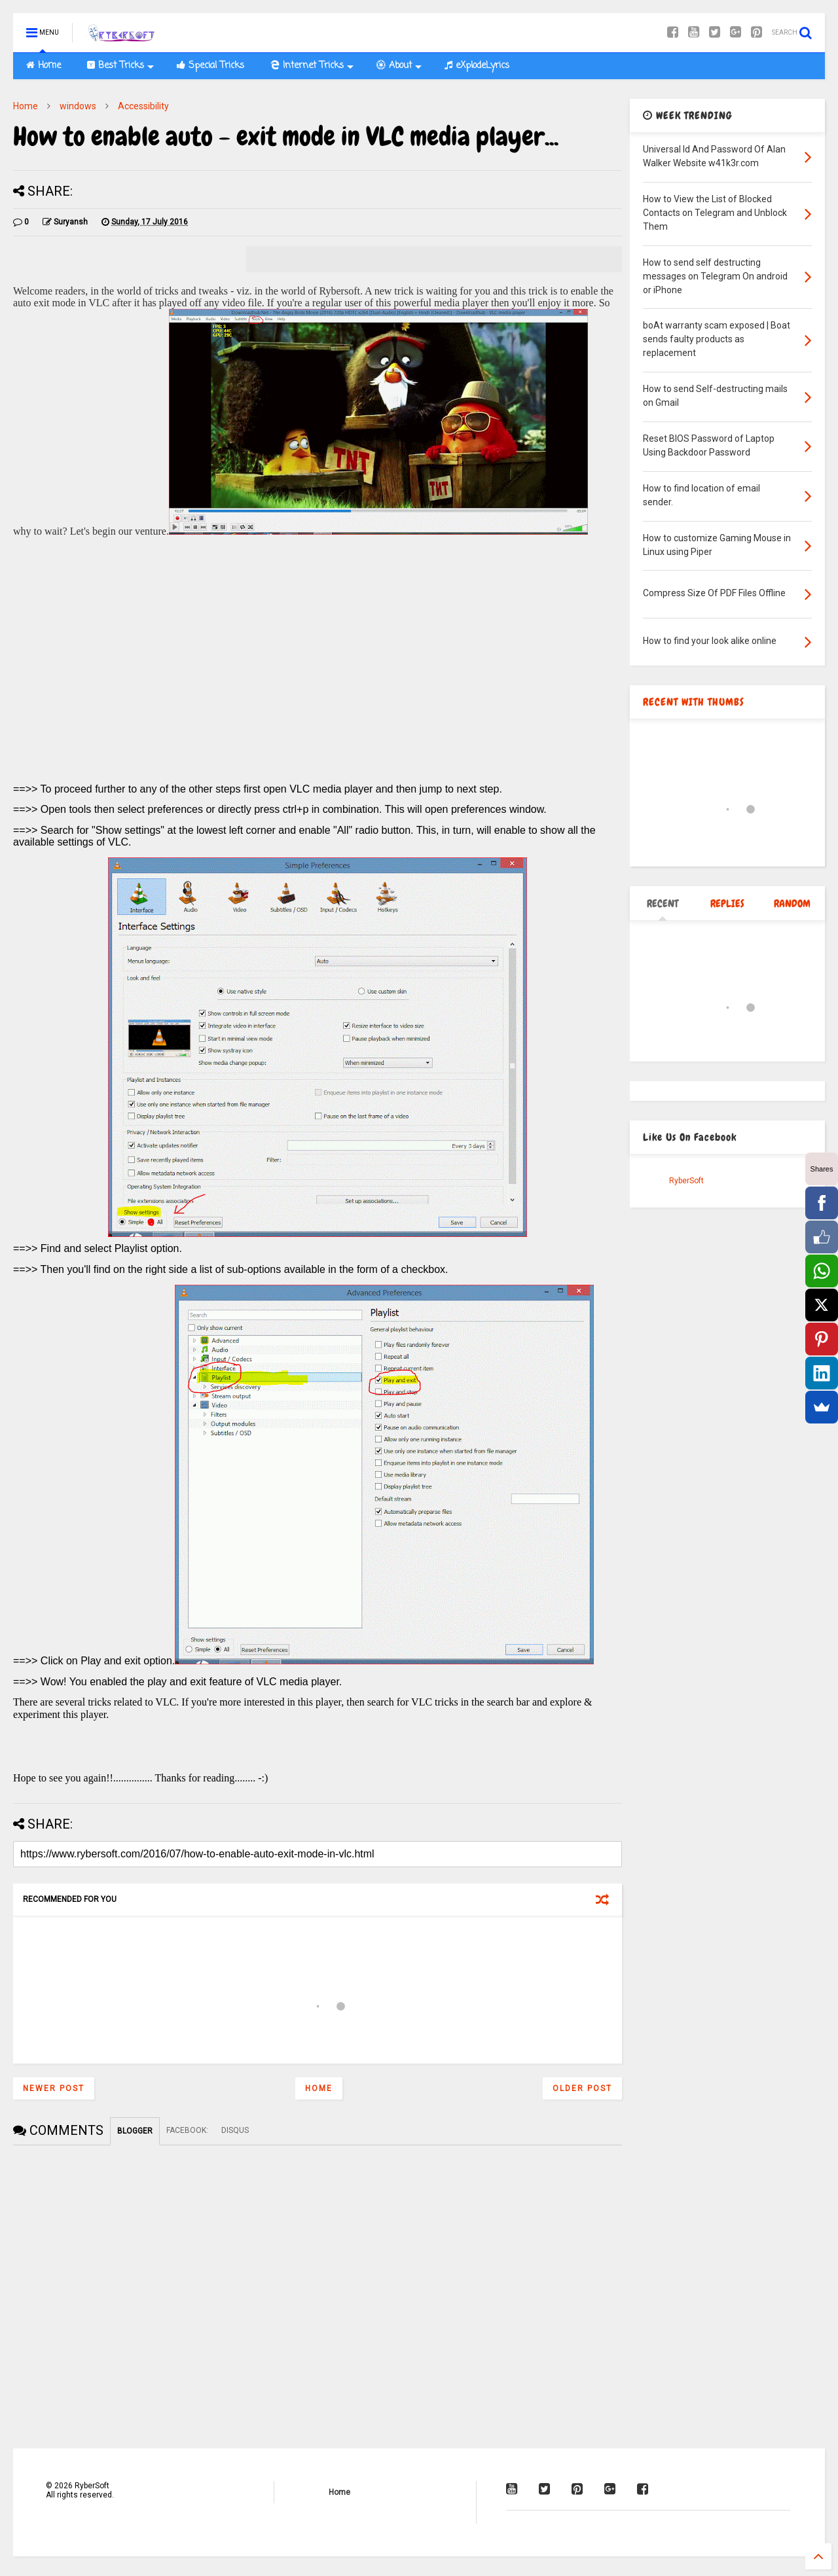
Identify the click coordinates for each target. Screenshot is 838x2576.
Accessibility (143, 106)
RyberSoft (686, 1180)
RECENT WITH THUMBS (693, 702)
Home (43, 66)
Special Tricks (210, 66)
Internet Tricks (312, 66)
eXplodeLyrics (477, 66)
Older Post (582, 2088)
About (399, 66)
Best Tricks (120, 66)
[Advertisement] (317, 673)
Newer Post (53, 2088)
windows (78, 106)
